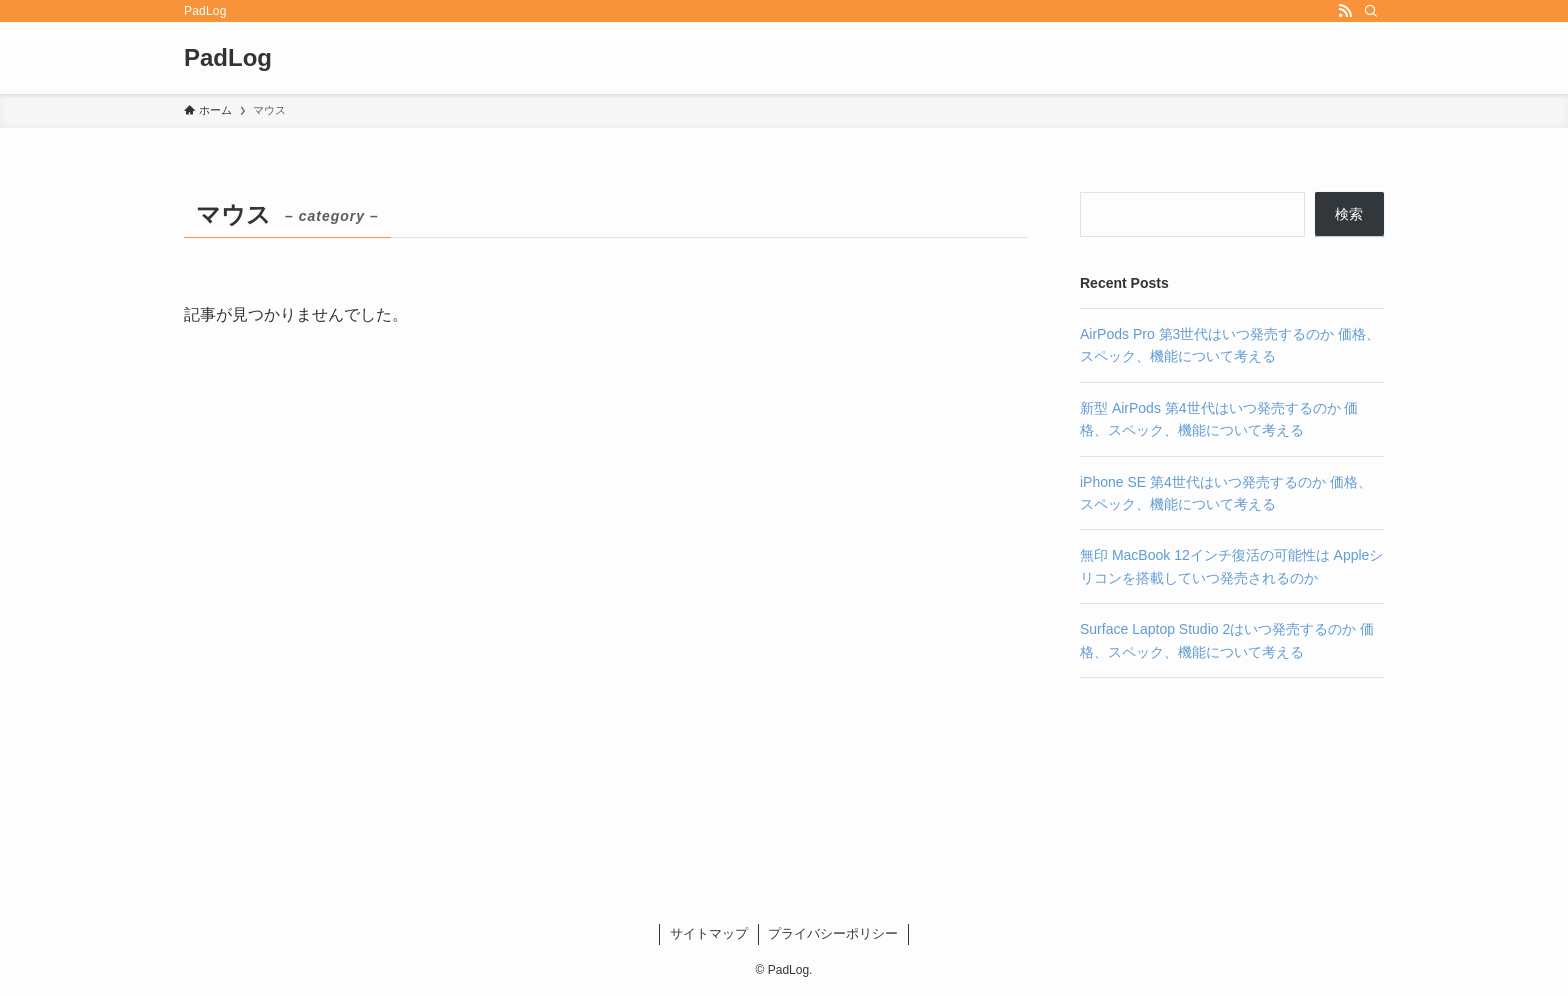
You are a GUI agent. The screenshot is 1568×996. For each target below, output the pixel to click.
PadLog (228, 58)
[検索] (1371, 11)
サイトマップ (709, 933)
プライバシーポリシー (833, 933)
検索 (1349, 214)
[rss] (1345, 11)
